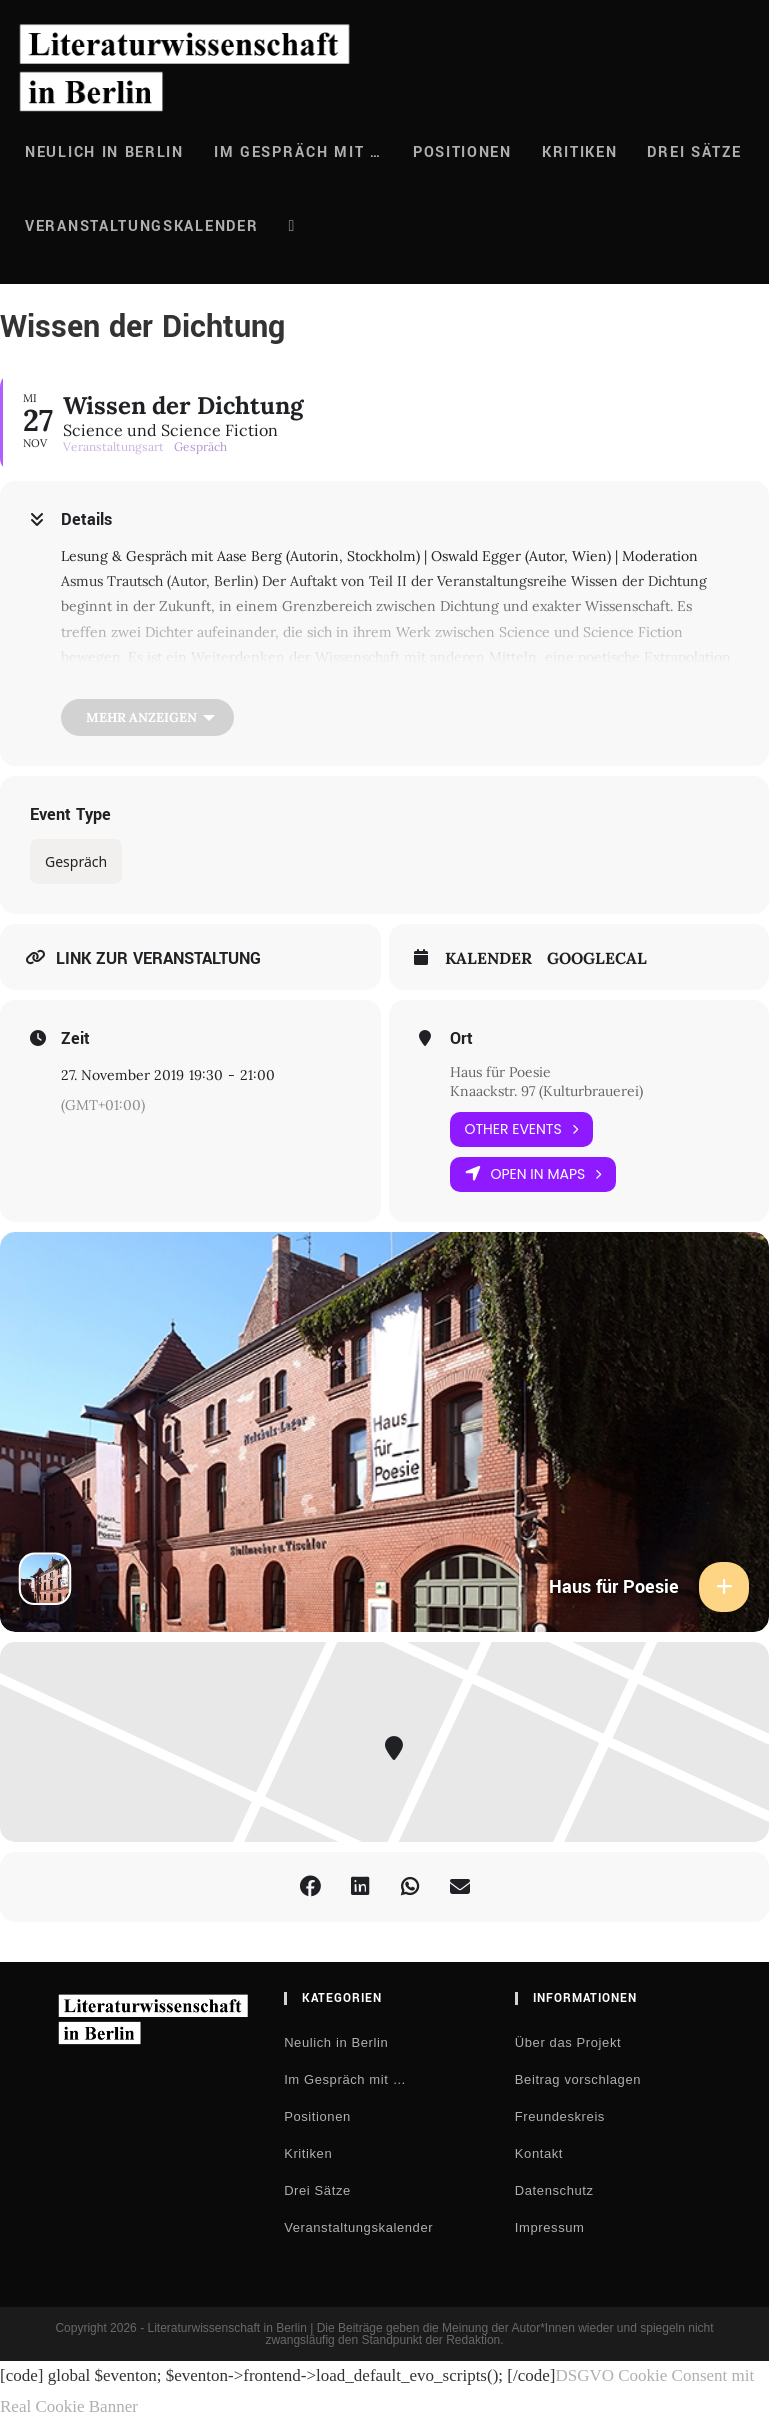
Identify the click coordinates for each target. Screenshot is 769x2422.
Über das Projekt (568, 2042)
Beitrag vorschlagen (578, 2079)
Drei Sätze (317, 2190)
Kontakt (539, 2153)
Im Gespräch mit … (345, 2079)
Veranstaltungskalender (358, 2227)
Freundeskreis (560, 2116)
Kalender (488, 958)
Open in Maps (533, 1174)
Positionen (317, 2116)
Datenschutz (554, 2190)
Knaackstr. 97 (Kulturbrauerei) (546, 1091)
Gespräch (76, 861)
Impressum (550, 2227)
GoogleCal (597, 958)
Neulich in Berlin (336, 2042)
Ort (461, 1039)
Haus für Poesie (500, 1072)
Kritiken (308, 2153)
